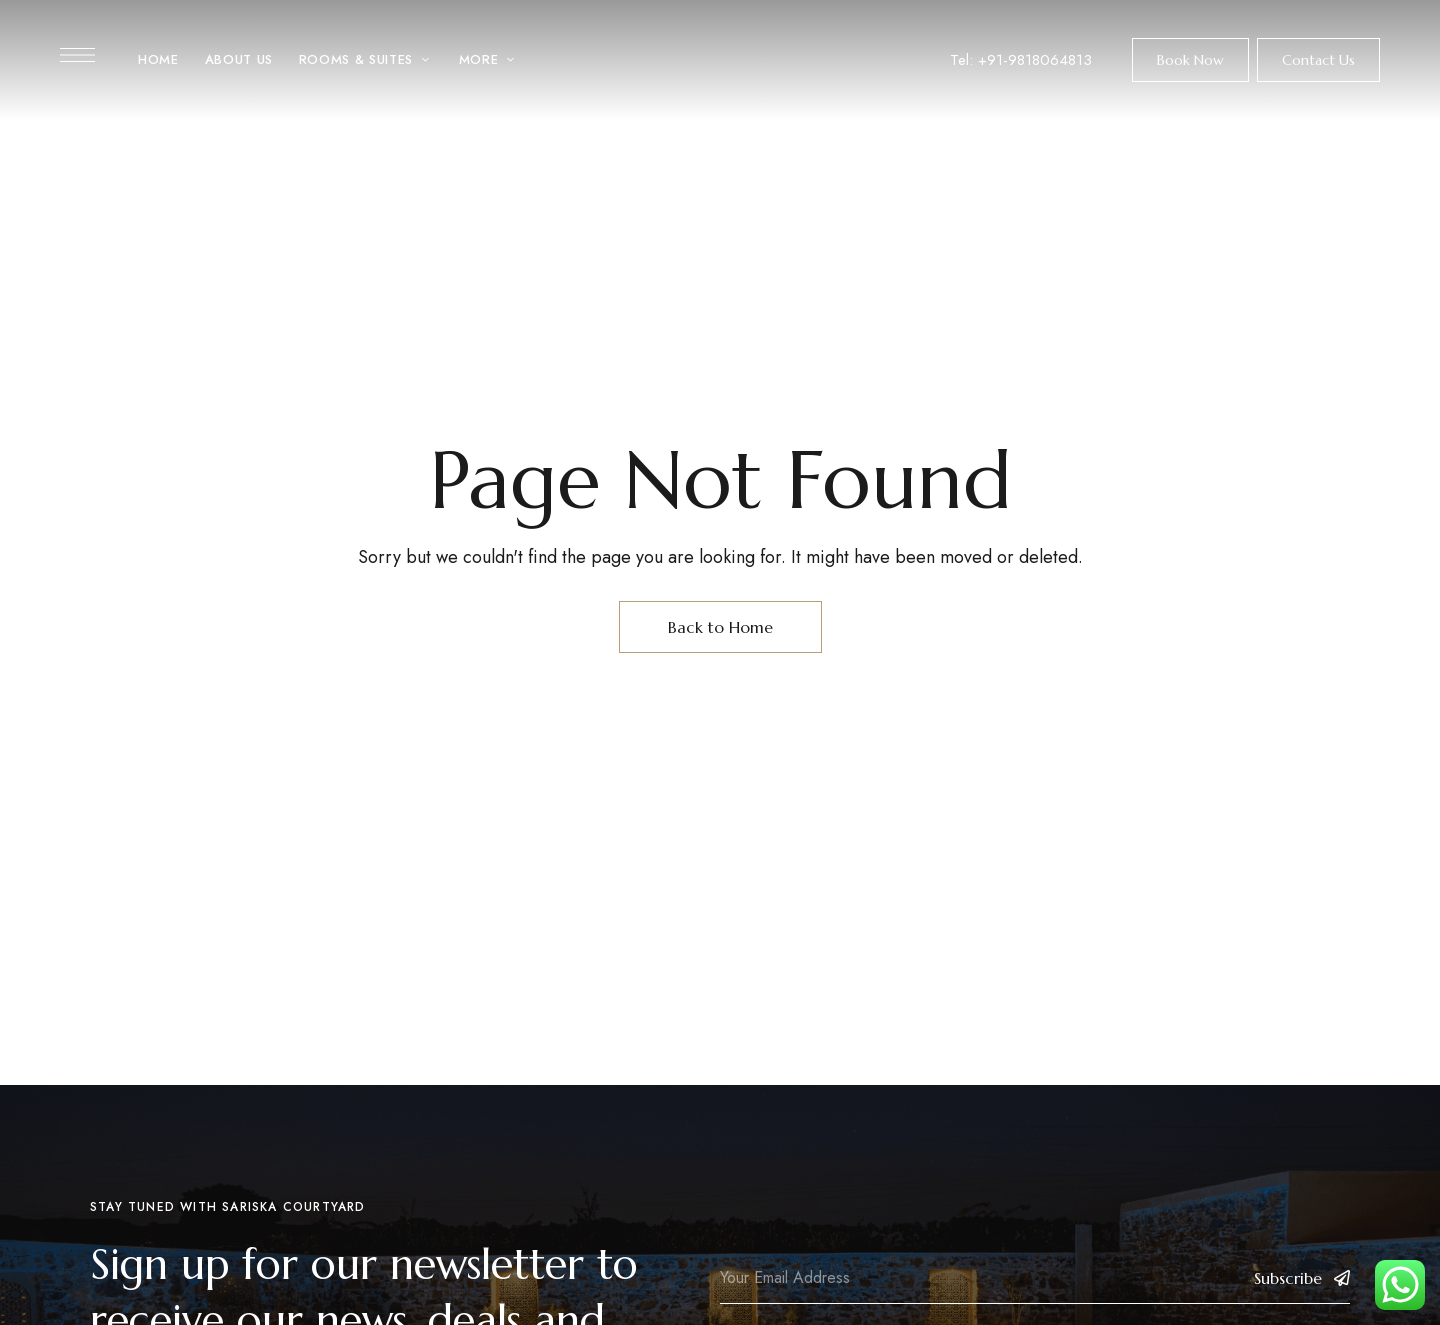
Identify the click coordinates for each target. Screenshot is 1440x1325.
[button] (1190, 60)
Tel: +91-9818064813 (1021, 60)
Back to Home (720, 627)
